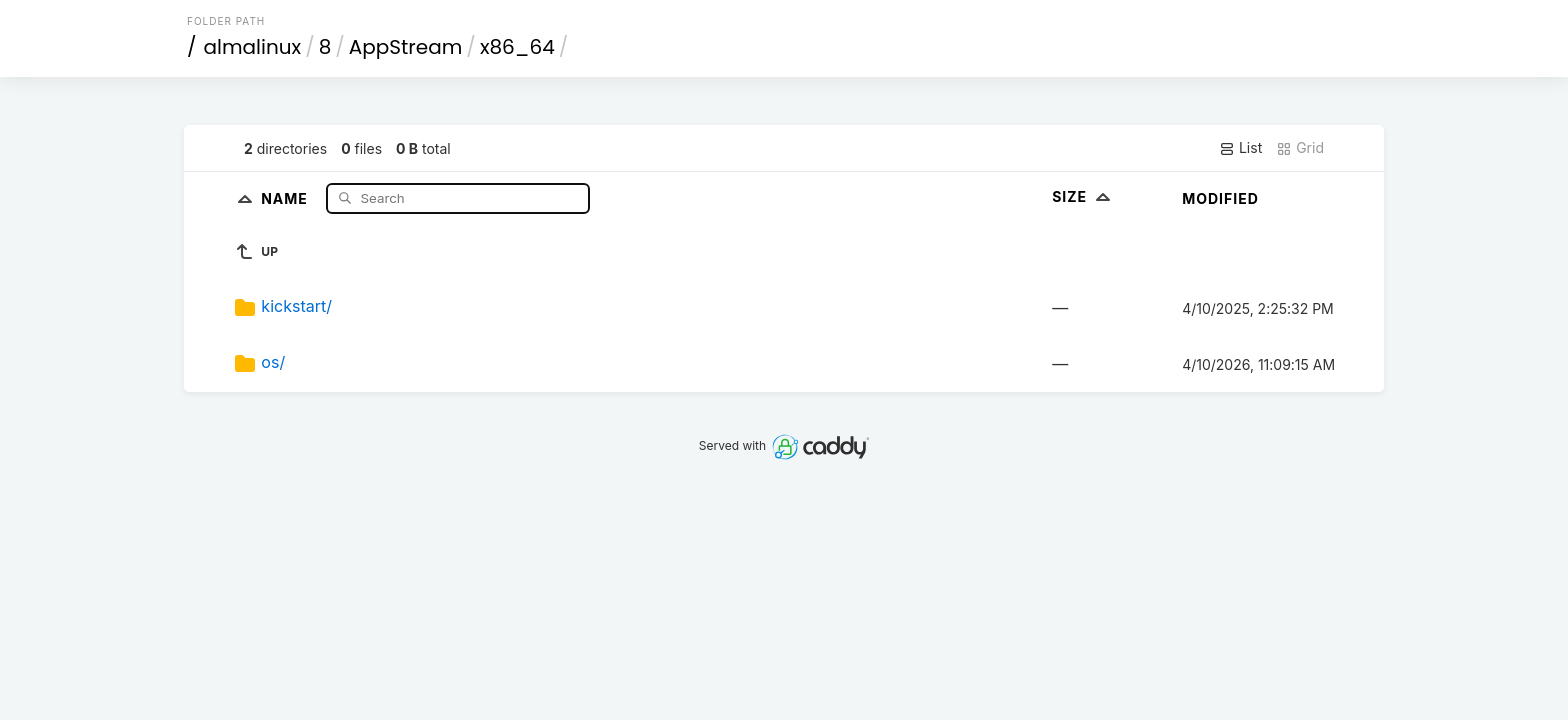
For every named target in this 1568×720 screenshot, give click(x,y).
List (1240, 148)
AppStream (406, 47)
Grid (1300, 148)
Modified (1220, 198)
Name (286, 197)
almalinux (253, 47)
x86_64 (517, 47)
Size (1083, 196)
